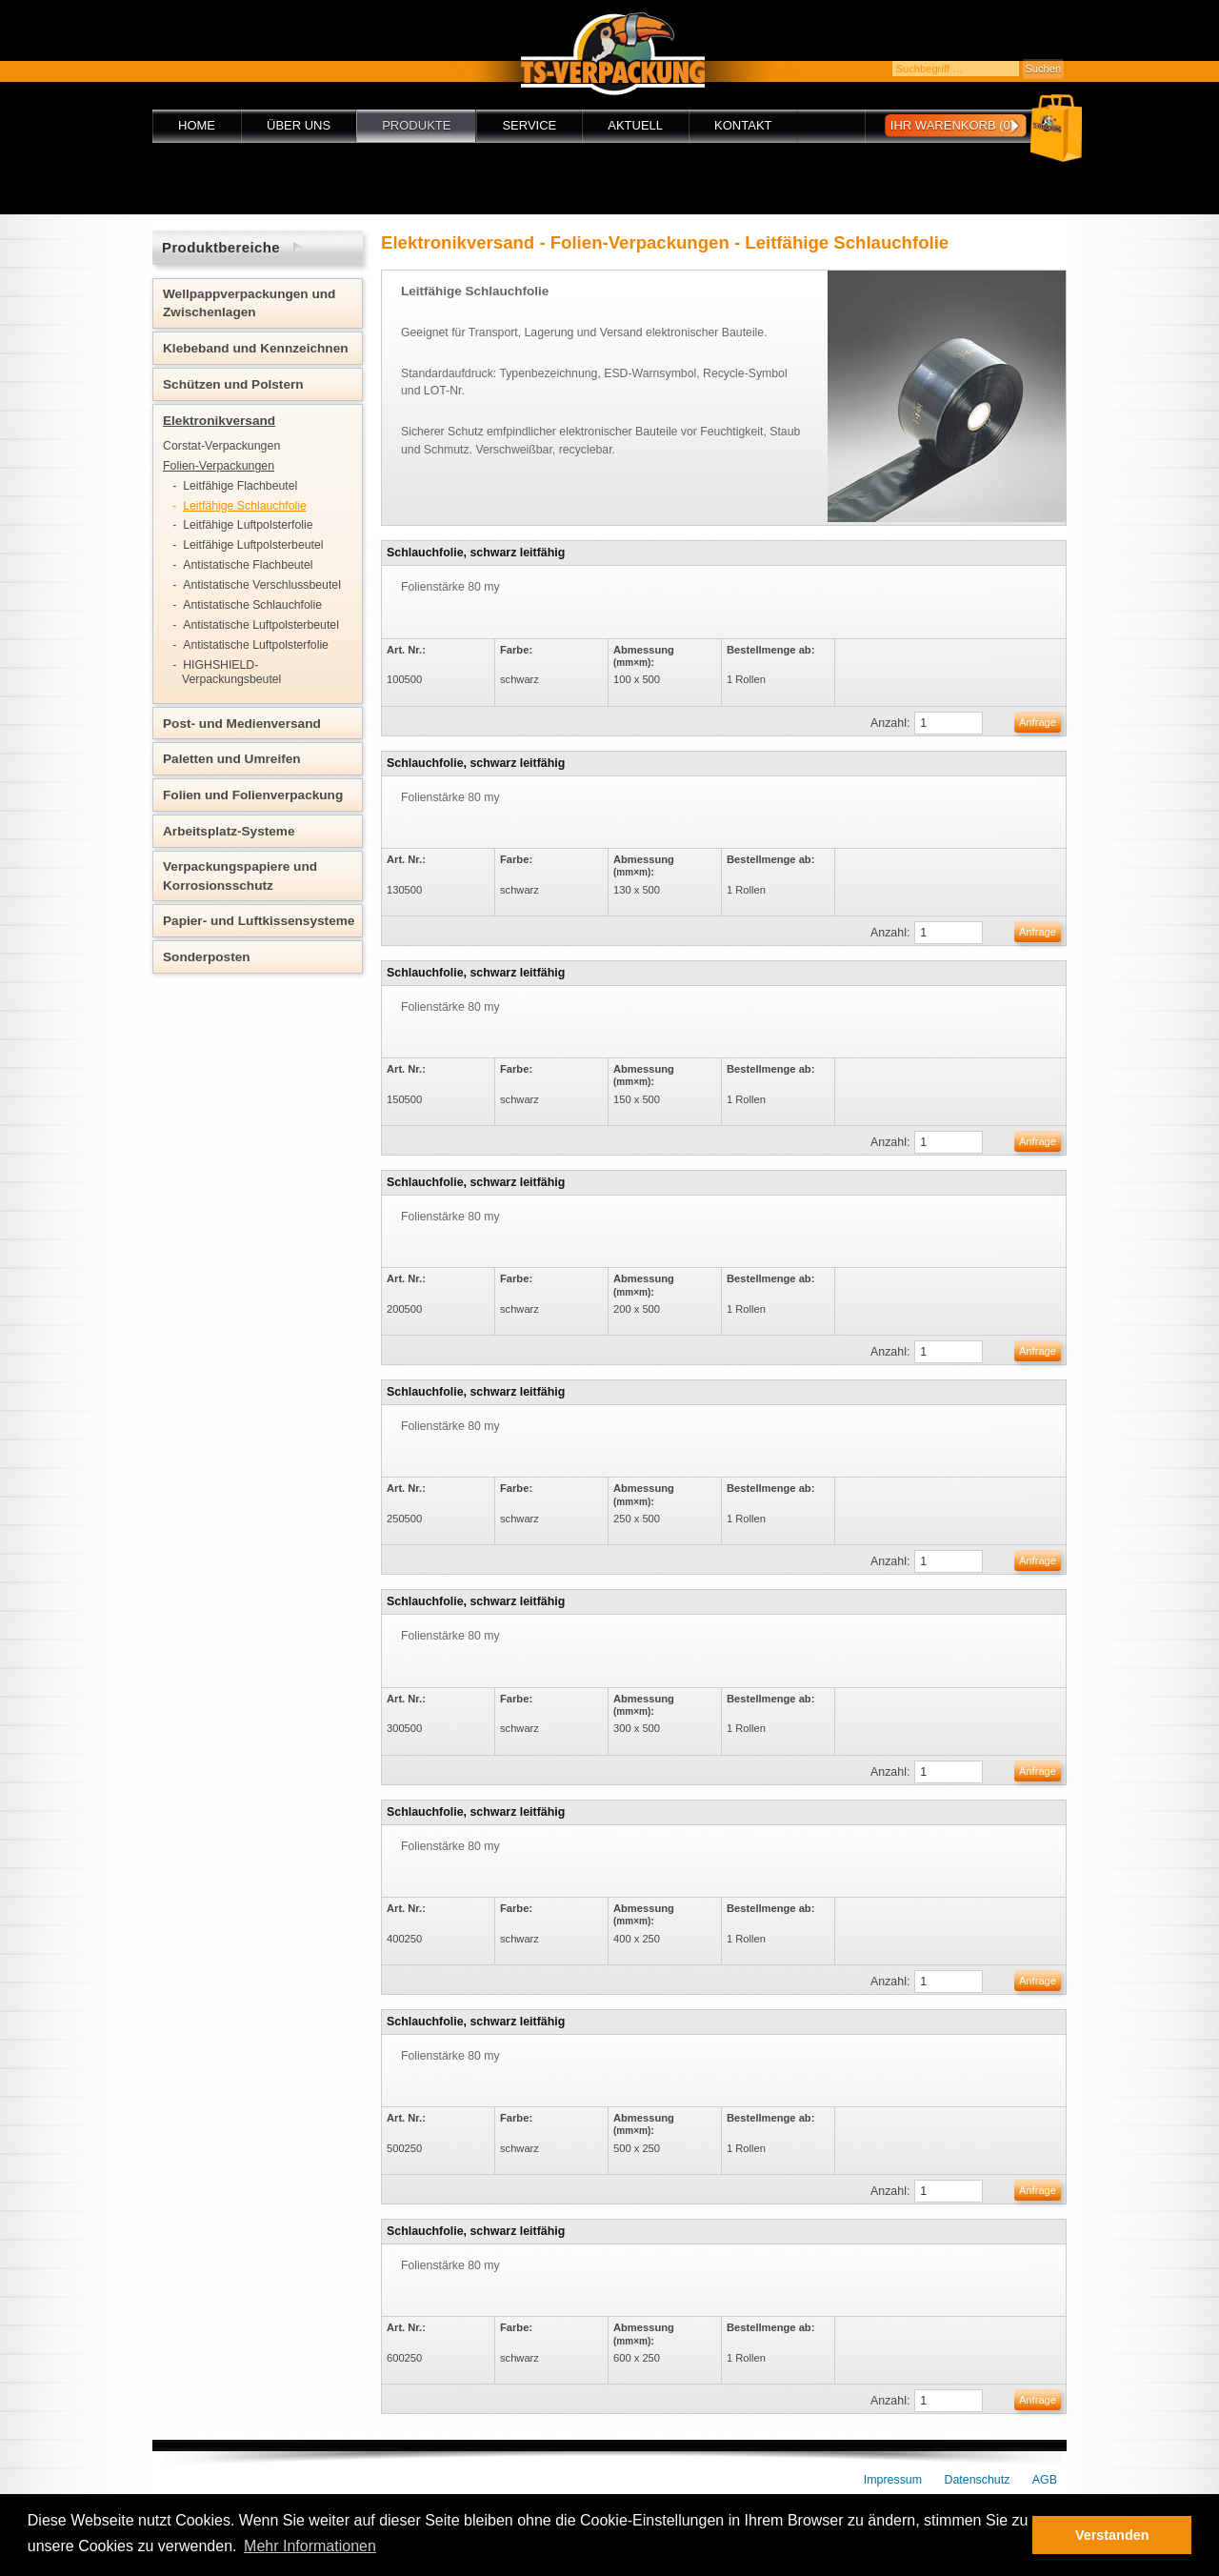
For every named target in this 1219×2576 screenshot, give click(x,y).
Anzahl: (889, 723)
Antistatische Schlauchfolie (252, 605)
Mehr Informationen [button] (310, 2546)
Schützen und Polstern (233, 384)
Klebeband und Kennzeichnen (256, 348)
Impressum (893, 2479)
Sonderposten (206, 957)
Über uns (298, 125)
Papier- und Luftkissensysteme (258, 921)
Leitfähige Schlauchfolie (245, 506)
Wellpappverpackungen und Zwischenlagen (249, 303)
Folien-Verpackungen (218, 466)
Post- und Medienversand (242, 723)
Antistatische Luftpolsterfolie (256, 645)
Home (196, 125)
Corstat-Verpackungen (221, 446)
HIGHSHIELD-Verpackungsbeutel (231, 672)
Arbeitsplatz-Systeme (229, 831)
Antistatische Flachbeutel (247, 565)
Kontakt (742, 125)
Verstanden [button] (1112, 2535)
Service (529, 125)
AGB (1044, 2479)
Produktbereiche (221, 247)
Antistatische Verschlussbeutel (262, 585)
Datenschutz (977, 2479)
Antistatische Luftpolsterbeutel (261, 625)
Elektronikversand (219, 420)
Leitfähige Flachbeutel (240, 486)
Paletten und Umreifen (232, 759)
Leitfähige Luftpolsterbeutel (253, 545)
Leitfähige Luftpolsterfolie (247, 525)
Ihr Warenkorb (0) (952, 125)
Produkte (416, 125)
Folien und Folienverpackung (253, 795)
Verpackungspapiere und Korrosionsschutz (240, 875)
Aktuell (635, 125)
